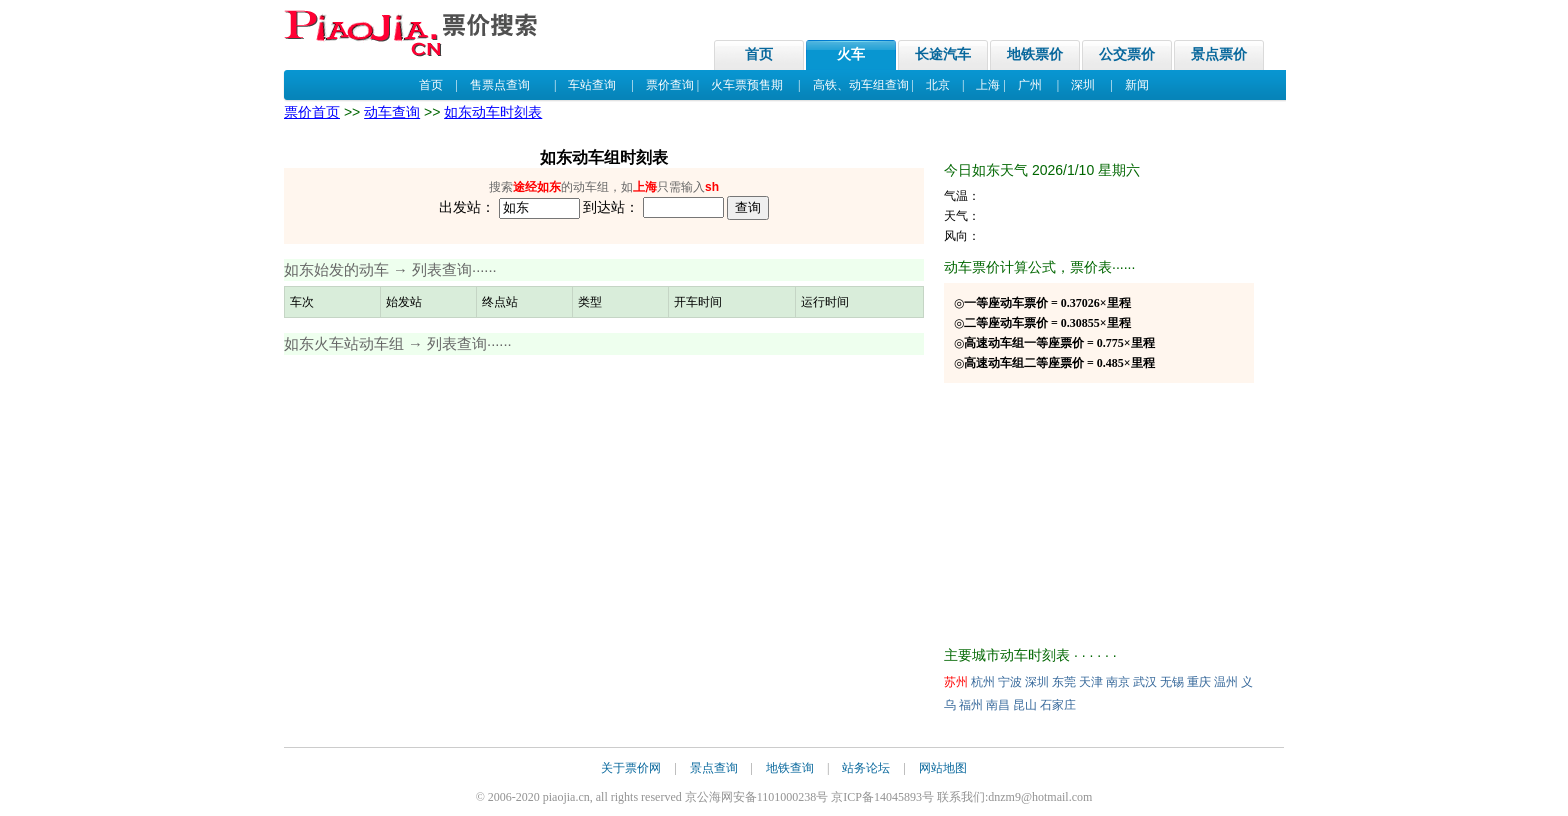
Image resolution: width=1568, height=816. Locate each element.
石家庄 (1058, 705)
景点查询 (714, 768)
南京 (1118, 682)
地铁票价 (1035, 54)
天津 (1091, 682)
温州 (1226, 682)
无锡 (1172, 682)
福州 (971, 705)
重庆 (1199, 682)
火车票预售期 (747, 85)
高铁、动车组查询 (861, 85)
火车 (851, 54)
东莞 (1064, 682)
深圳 (1083, 85)
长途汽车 (943, 54)
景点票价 (1219, 54)
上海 (988, 85)
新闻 (1137, 85)
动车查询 (392, 112)
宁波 (1010, 682)
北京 (938, 85)
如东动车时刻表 (493, 112)
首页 (759, 54)
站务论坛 (866, 768)
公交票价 (1127, 54)
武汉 (1145, 682)
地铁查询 (790, 768)
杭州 (983, 682)
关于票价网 (631, 768)
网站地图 (943, 768)
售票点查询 (500, 85)
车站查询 (592, 85)
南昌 (998, 705)
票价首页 (312, 112)
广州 (1030, 85)
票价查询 (670, 85)
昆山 (1025, 705)
